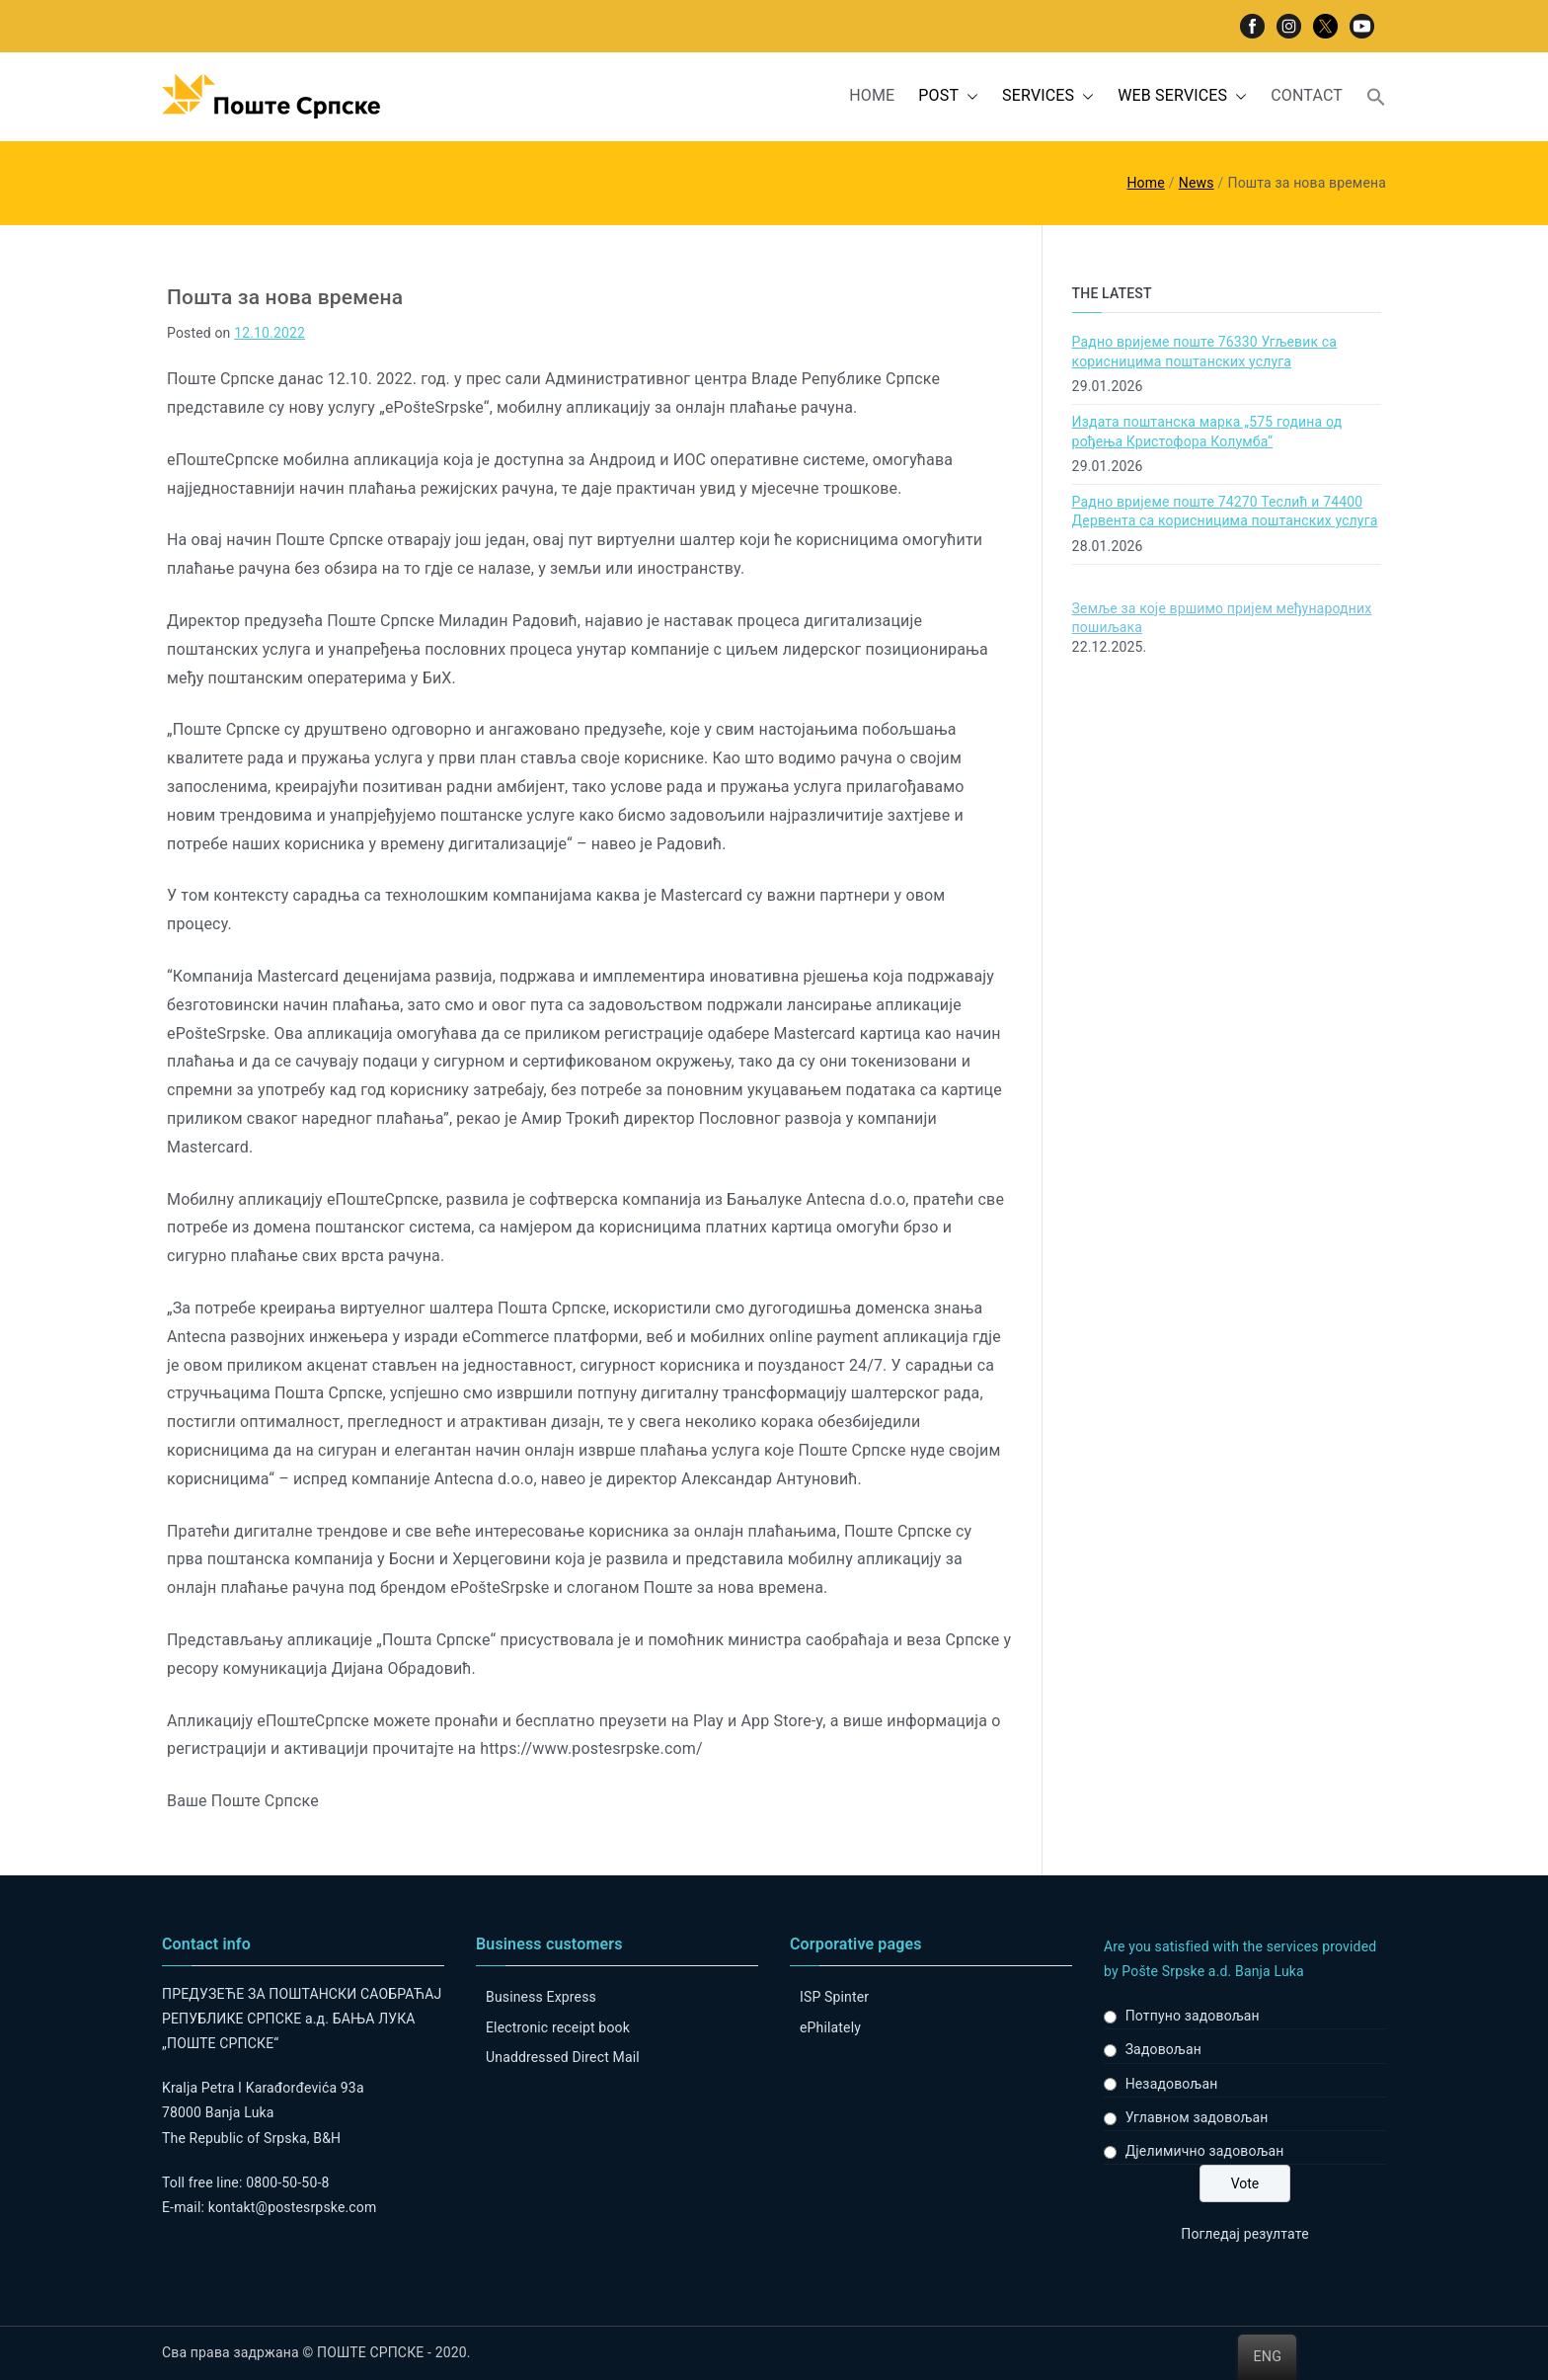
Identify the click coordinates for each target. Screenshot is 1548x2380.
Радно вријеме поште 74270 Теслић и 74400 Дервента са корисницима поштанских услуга (1225, 511)
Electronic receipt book (558, 2027)
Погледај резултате (1244, 2234)
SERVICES (1048, 96)
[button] (968, 96)
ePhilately (830, 2027)
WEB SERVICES (1182, 96)
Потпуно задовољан (1192, 2015)
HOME (871, 95)
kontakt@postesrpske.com (292, 2207)
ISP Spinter (834, 1997)
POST (948, 96)
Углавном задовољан (1197, 2117)
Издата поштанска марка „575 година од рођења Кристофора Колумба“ (1207, 431)
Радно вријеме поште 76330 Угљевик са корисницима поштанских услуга (1204, 351)
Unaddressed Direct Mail (563, 2057)
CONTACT (1307, 95)
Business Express (541, 1997)
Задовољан (1163, 2049)
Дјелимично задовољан (1204, 2151)
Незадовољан (1171, 2084)
